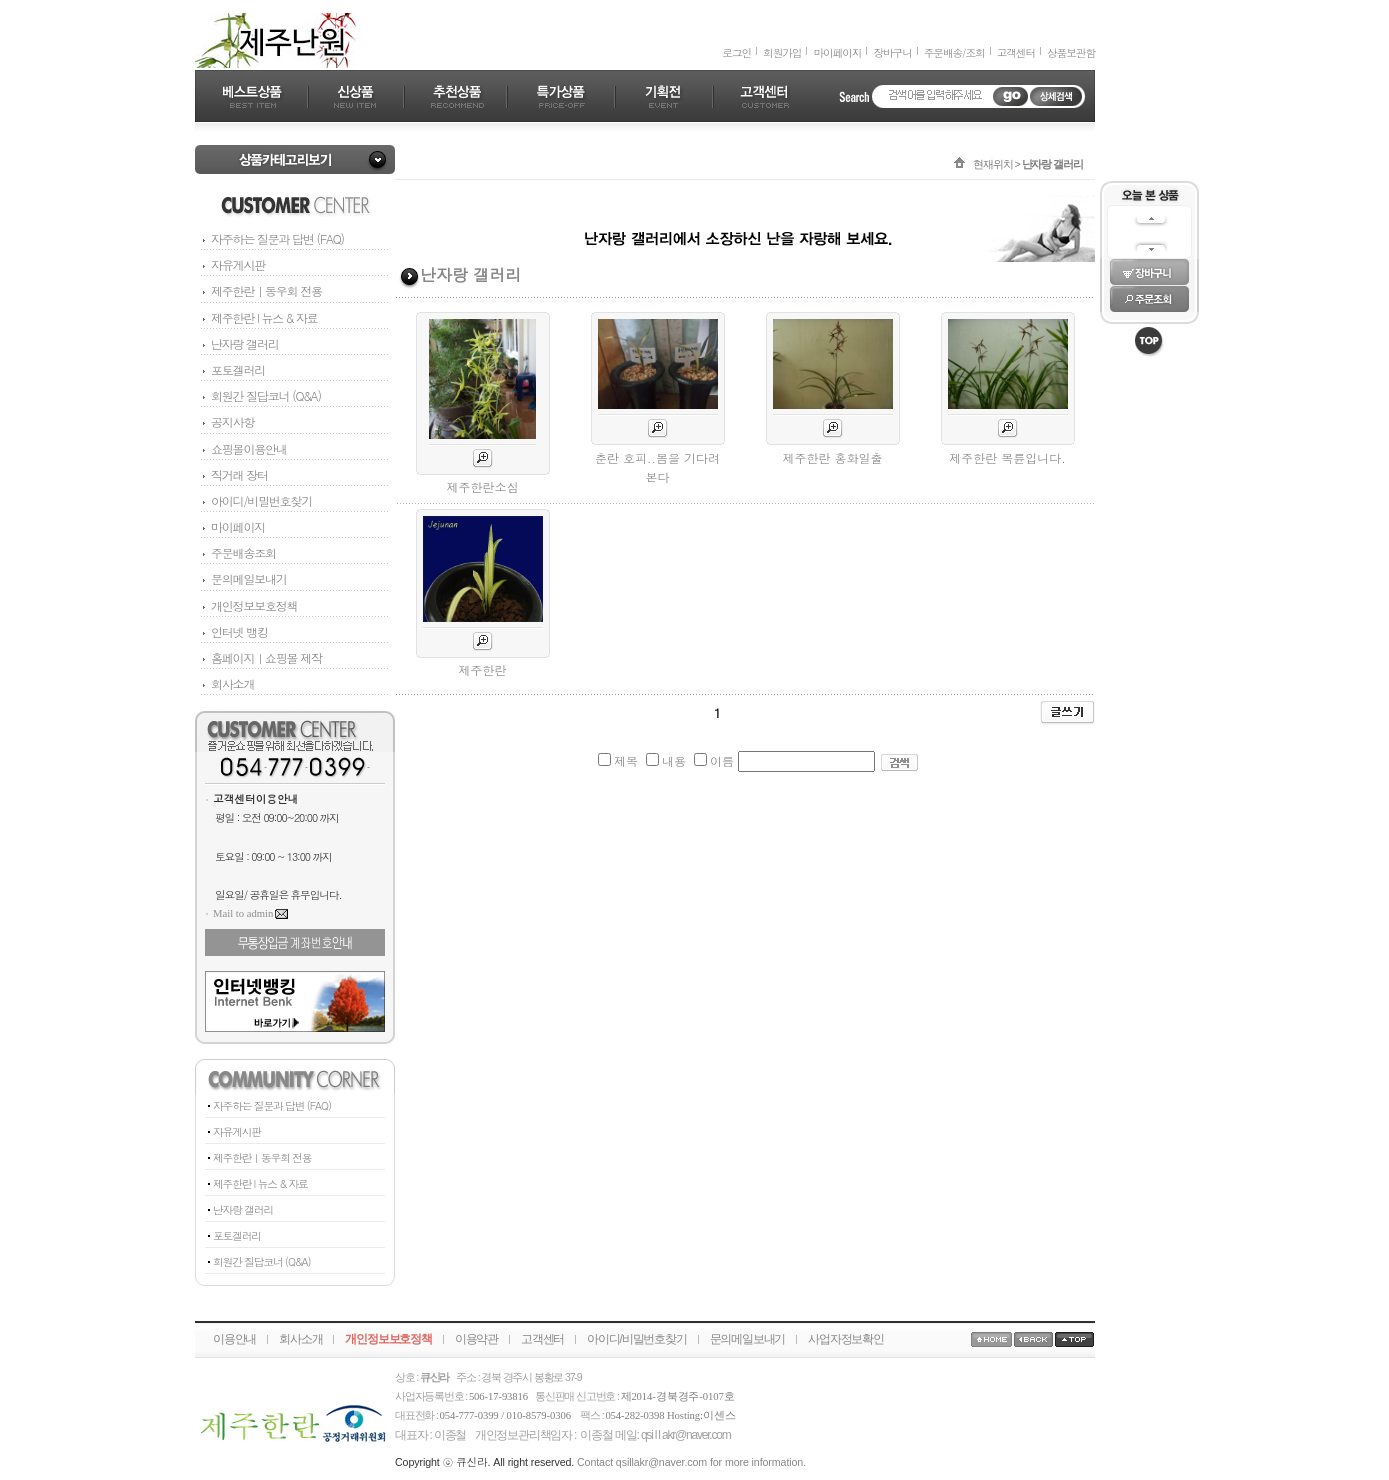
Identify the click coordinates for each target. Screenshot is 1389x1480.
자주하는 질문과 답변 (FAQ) (277, 238)
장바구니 (892, 52)
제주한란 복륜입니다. (1007, 457)
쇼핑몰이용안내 (243, 448)
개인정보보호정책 (248, 605)
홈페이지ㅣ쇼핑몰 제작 (261, 657)
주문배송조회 (238, 552)
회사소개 (227, 683)
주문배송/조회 (954, 52)
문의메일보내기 (243, 578)
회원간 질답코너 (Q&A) (266, 395)
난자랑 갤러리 (245, 343)
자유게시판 (238, 264)
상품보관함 (1071, 52)
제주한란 (483, 669)
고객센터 (1016, 52)
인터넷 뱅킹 (234, 631)
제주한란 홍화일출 (832, 457)
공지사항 (227, 421)
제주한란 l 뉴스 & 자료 (264, 317)
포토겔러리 (238, 369)
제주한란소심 (483, 486)
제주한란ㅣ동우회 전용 (266, 290)
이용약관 (476, 1339)
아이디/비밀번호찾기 (256, 500)
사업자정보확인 (846, 1339)
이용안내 (234, 1339)
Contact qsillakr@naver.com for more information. (691, 1462)
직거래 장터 (234, 474)
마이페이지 (837, 52)
